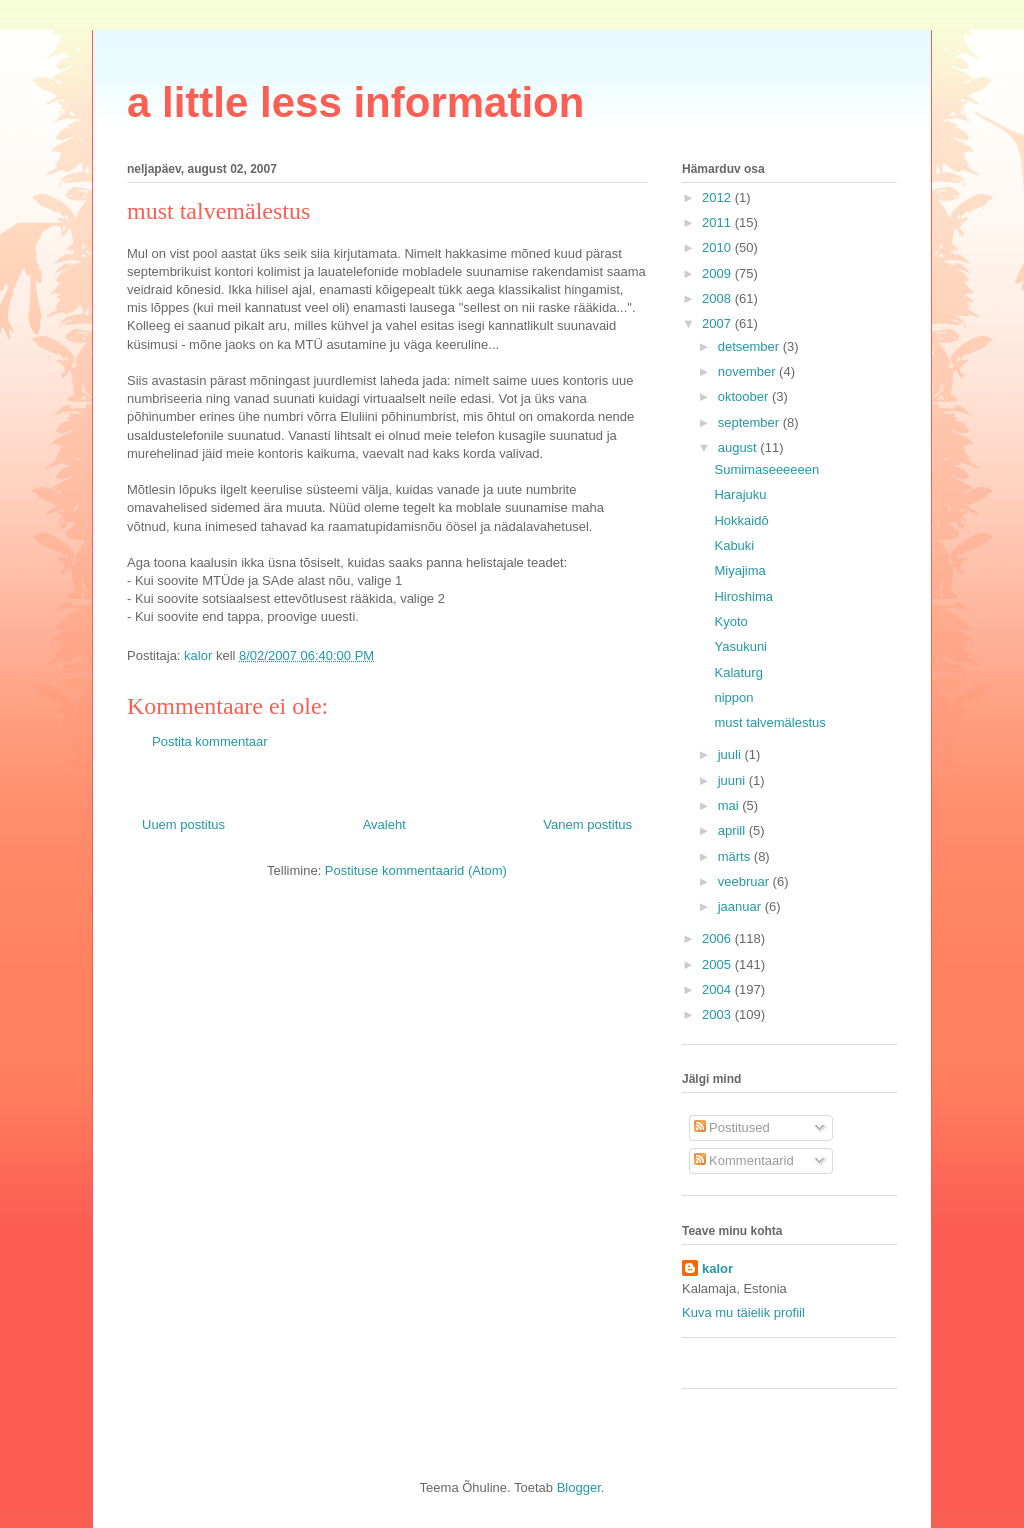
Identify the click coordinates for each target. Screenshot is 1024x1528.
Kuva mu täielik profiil (743, 1312)
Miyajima (739, 570)
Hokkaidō (741, 520)
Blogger (579, 1487)
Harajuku (740, 494)
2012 (718, 197)
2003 (718, 1014)
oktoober (745, 396)
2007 (718, 323)
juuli (731, 754)
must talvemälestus (769, 722)
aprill (733, 830)
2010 (718, 247)
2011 (718, 222)
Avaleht (384, 824)
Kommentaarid (744, 1160)
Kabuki (734, 545)
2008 (718, 298)
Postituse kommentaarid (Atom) (416, 870)
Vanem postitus (587, 824)
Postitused (732, 1127)
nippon (733, 697)
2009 (718, 273)
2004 (718, 989)
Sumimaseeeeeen (766, 469)
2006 (718, 938)
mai (730, 805)
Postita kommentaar (210, 741)
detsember (750, 346)
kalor (717, 1268)
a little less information (355, 102)
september (750, 422)
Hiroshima (743, 596)
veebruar (745, 881)
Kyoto (730, 621)
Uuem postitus (183, 824)
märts (736, 856)
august (739, 447)
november (748, 371)
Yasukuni (740, 646)
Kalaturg (738, 672)
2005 (718, 964)
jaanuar (741, 906)
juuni (733, 780)
